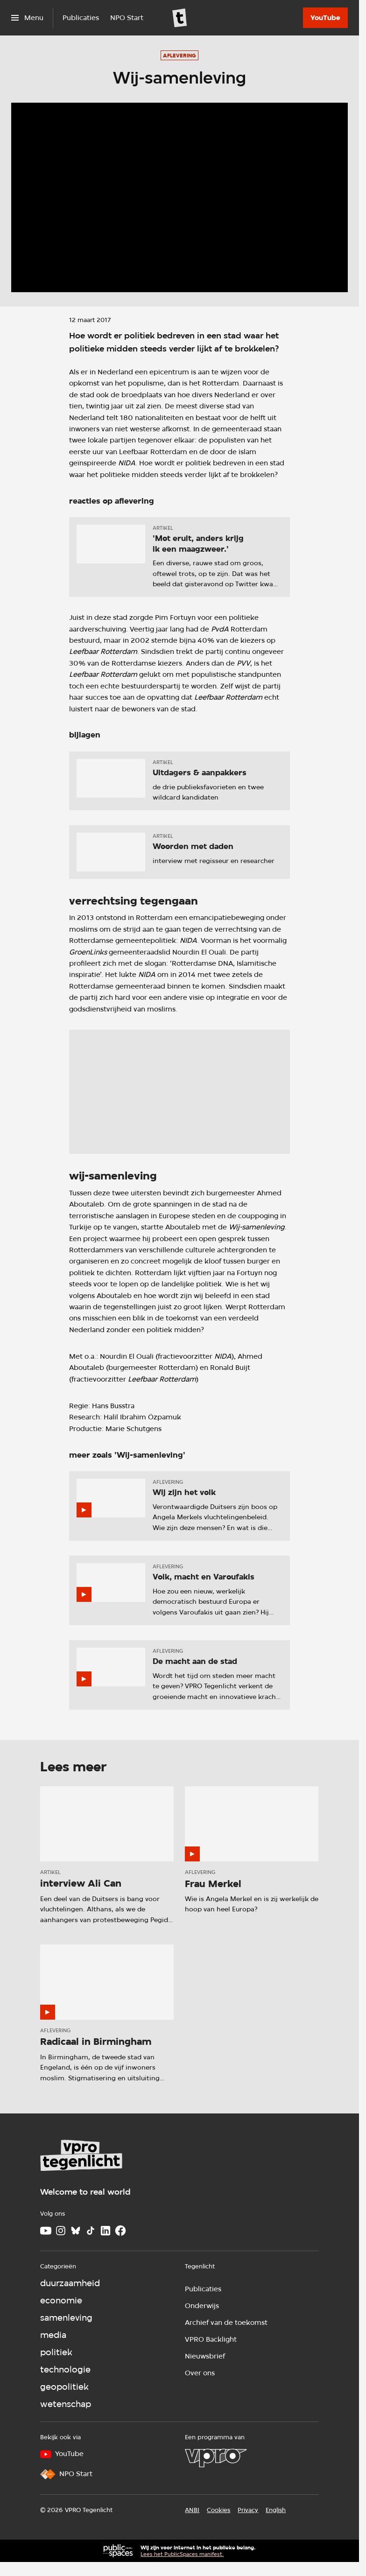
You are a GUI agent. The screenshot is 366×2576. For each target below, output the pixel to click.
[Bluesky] (75, 2230)
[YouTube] (325, 17)
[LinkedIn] (105, 2230)
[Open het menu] (27, 17)
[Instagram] (60, 2230)
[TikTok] (90, 2230)
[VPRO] (215, 2458)
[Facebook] (120, 2230)
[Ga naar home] (179, 17)
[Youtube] (45, 2230)
